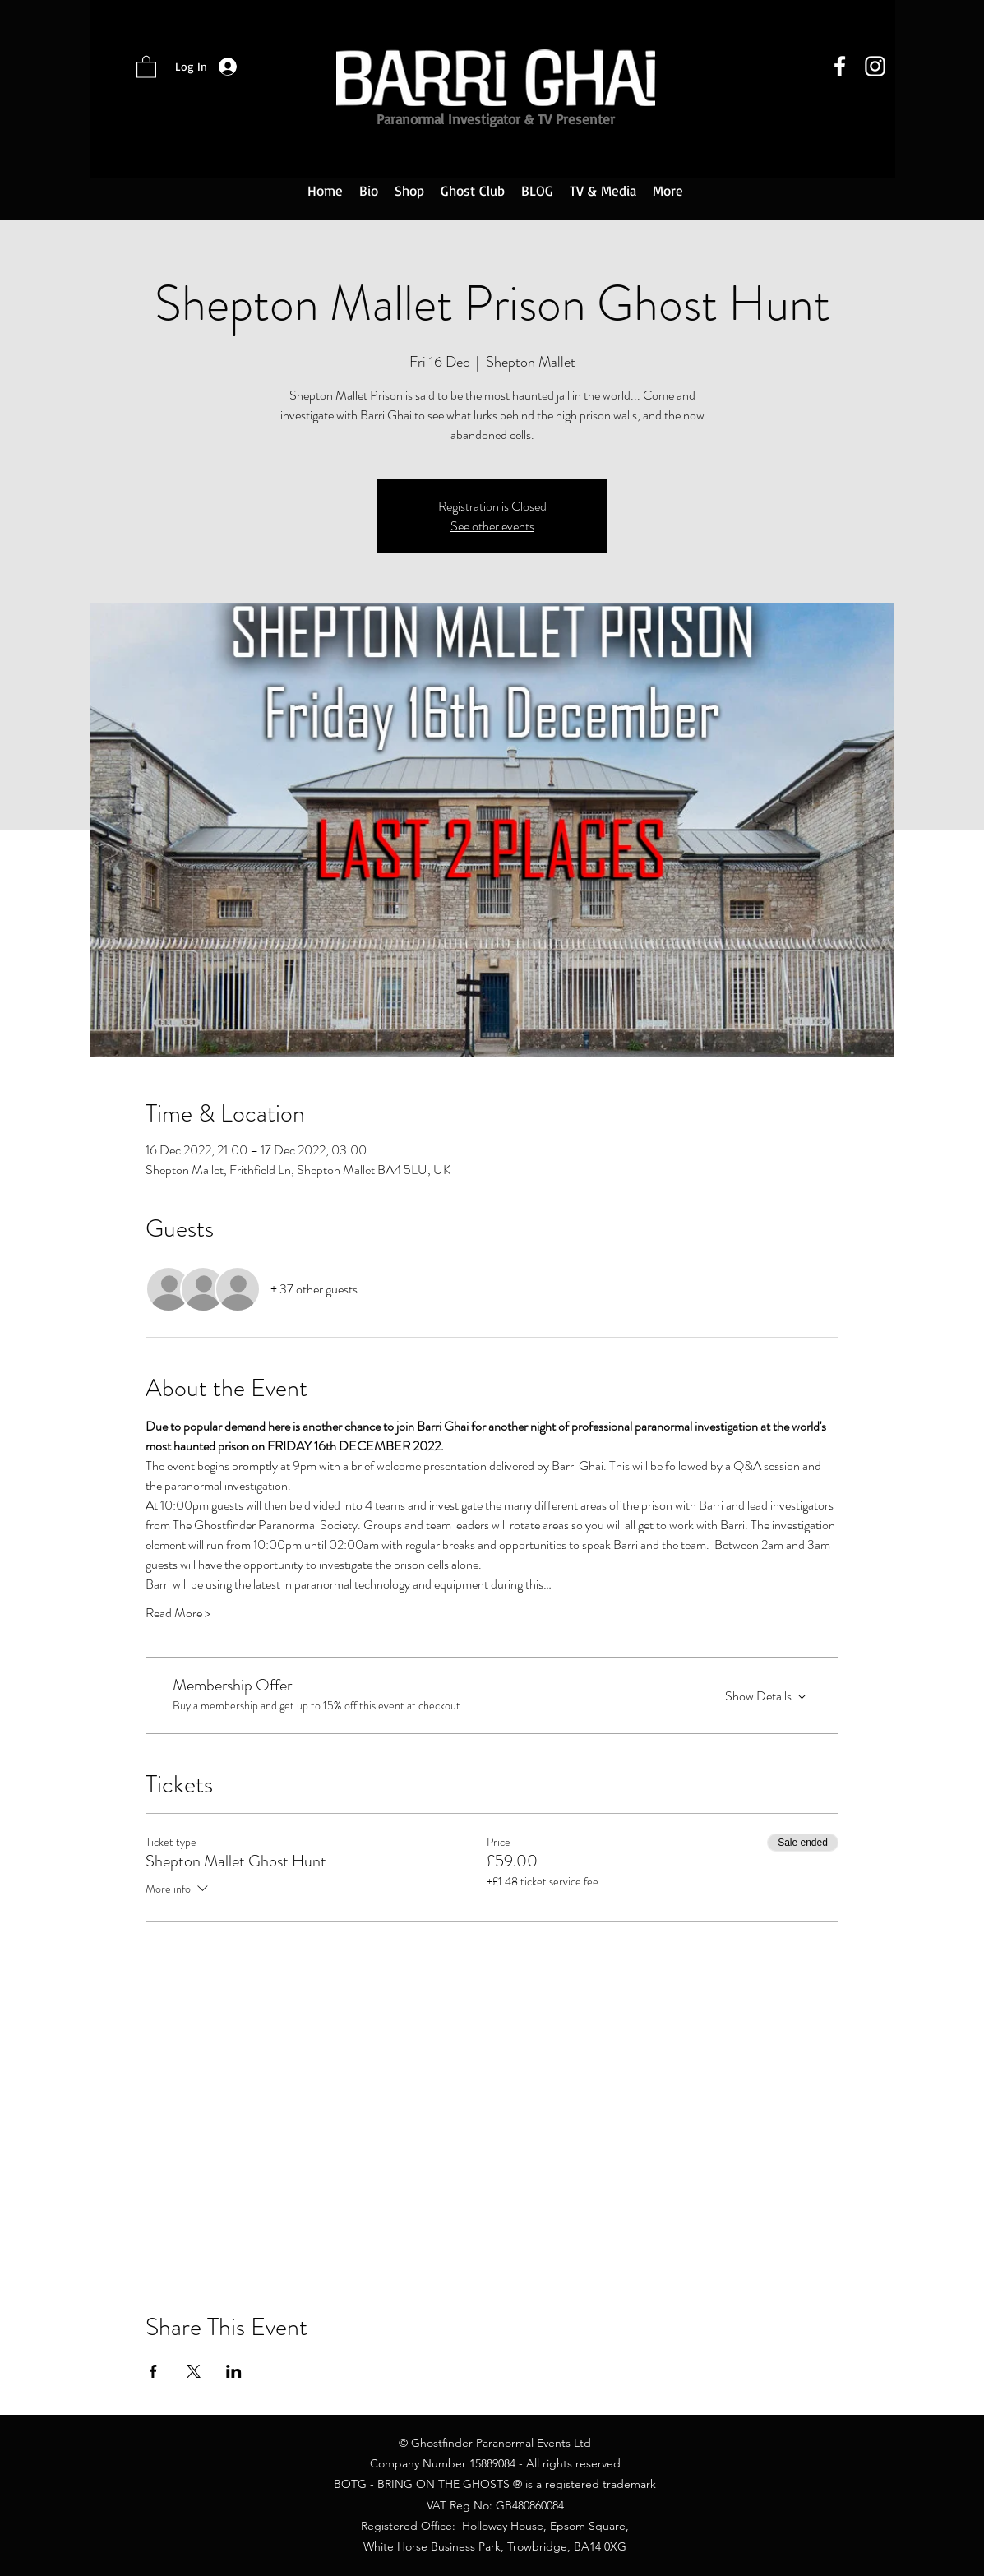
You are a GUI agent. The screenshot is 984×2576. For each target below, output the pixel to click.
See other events (492, 525)
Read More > (178, 1613)
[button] (146, 66)
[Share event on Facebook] (153, 2371)
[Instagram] (875, 66)
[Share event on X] (193, 2371)
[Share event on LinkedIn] (234, 2371)
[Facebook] (839, 66)
